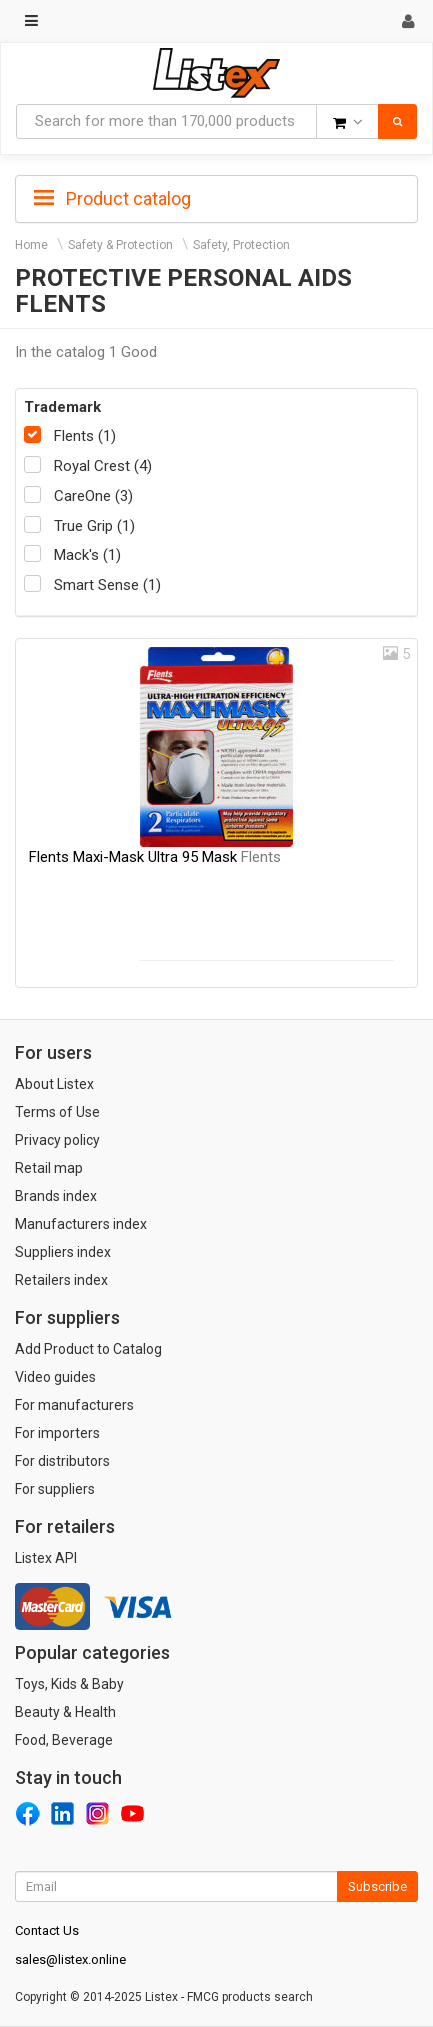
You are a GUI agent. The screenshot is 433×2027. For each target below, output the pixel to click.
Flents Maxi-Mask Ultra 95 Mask (155, 857)
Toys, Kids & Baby (69, 1684)
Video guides (55, 1377)
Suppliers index (63, 1252)
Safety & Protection (120, 245)
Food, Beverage (64, 1740)
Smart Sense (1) (107, 585)
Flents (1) (85, 436)
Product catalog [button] (112, 199)
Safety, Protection (241, 245)
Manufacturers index (81, 1224)
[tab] (216, 197)
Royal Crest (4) (103, 466)
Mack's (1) (87, 555)
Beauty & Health (65, 1712)
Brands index (56, 1196)
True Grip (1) (94, 526)
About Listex (54, 1084)
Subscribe (377, 1886)
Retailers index (61, 1280)
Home (31, 245)
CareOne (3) (93, 496)
